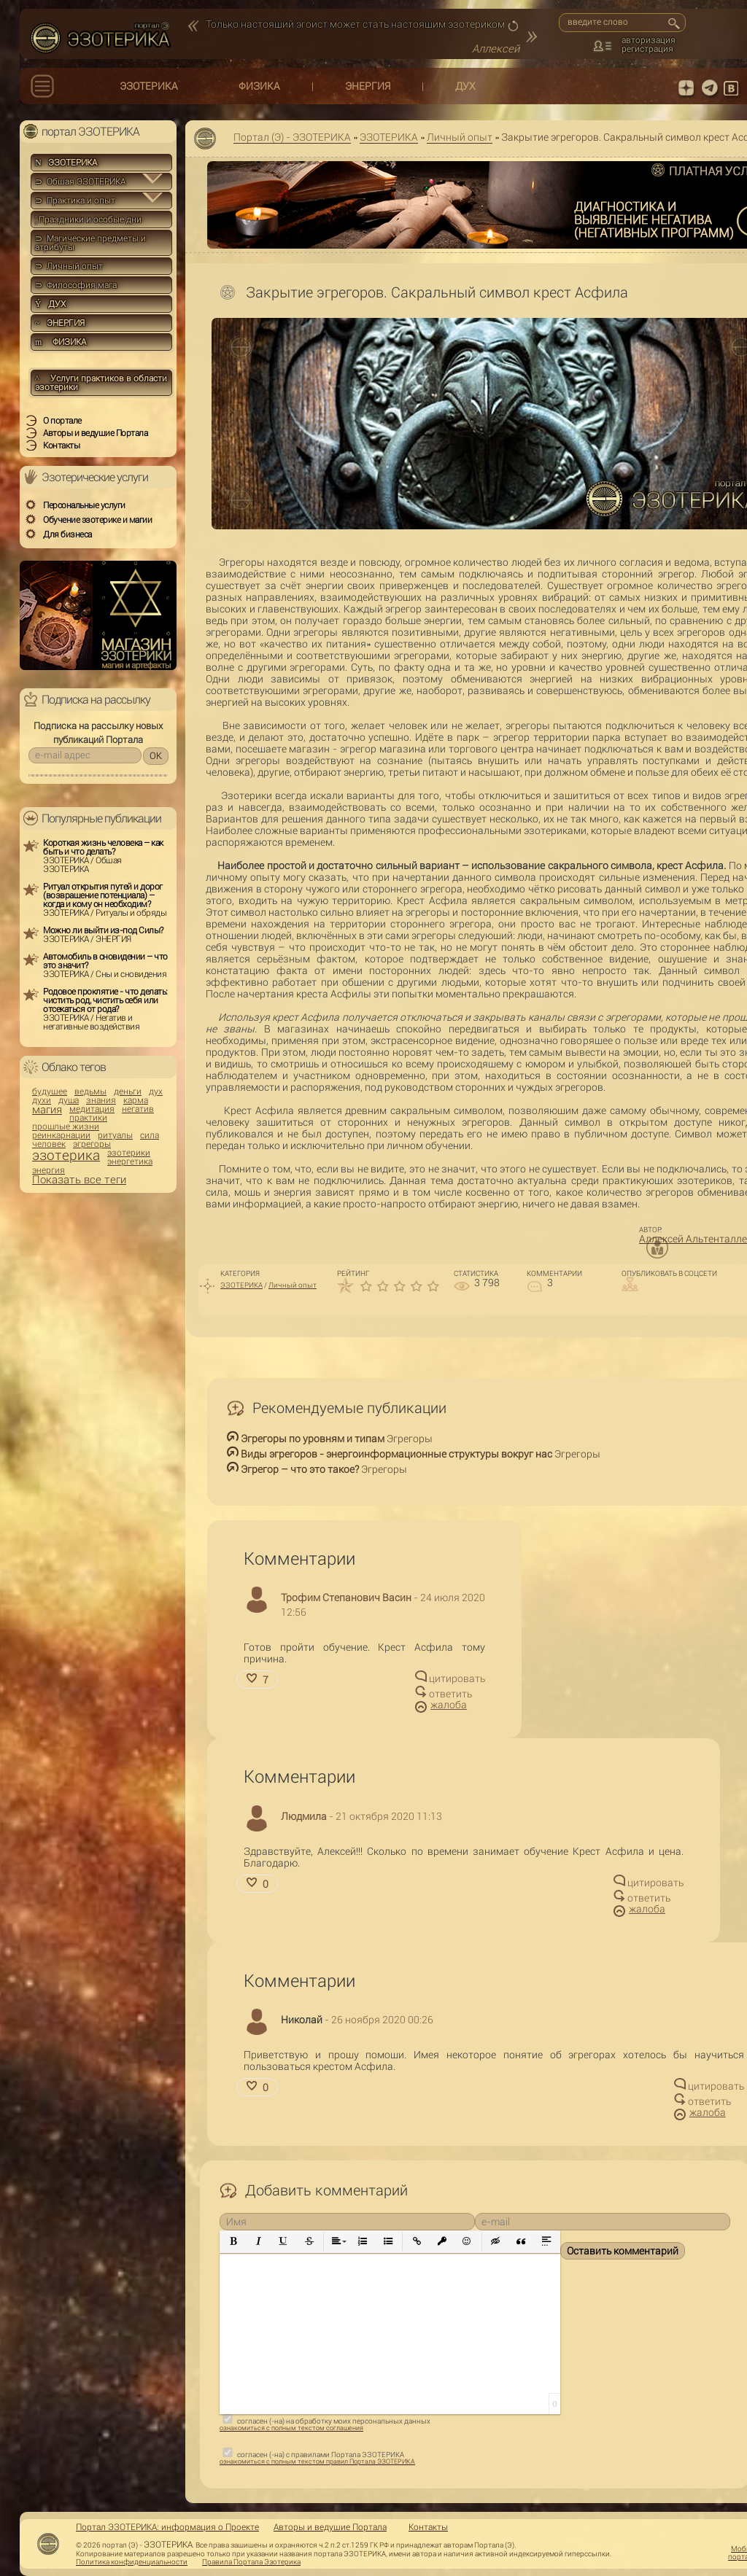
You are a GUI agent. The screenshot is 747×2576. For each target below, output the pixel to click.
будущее (49, 1091)
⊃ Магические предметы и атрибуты (90, 242)
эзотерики (128, 1152)
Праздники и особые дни (88, 219)
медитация (92, 1109)
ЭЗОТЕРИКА (149, 86)
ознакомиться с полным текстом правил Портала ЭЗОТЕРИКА (317, 2461)
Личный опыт (459, 137)
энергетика (129, 1161)
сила (149, 1135)
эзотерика (66, 1155)
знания (101, 1100)
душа (68, 1100)
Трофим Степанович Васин (346, 1597)
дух (156, 1091)
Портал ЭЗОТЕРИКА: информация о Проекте (167, 2527)
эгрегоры (92, 1144)
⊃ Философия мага (76, 285)
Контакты (428, 2527)
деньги (128, 1091)
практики (88, 1117)
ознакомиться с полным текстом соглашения (291, 2428)
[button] (233, 2241)
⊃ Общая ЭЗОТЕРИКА (80, 181)
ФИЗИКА (259, 86)
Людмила (304, 1816)
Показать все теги (79, 1180)
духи (41, 1100)
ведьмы (90, 1091)
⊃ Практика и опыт (75, 200)
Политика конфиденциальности (131, 2562)
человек (49, 1144)
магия (47, 1110)
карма (135, 1100)
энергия (48, 1170)
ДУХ (465, 86)
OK (156, 755)
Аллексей (495, 48)
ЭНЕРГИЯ (367, 86)
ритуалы (115, 1135)
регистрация (647, 48)
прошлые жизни (65, 1126)
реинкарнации (61, 1135)
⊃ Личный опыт (69, 266)
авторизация (649, 40)
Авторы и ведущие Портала (330, 2527)
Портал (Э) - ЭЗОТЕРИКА (292, 137)
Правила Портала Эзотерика (251, 2562)
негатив (138, 1109)
